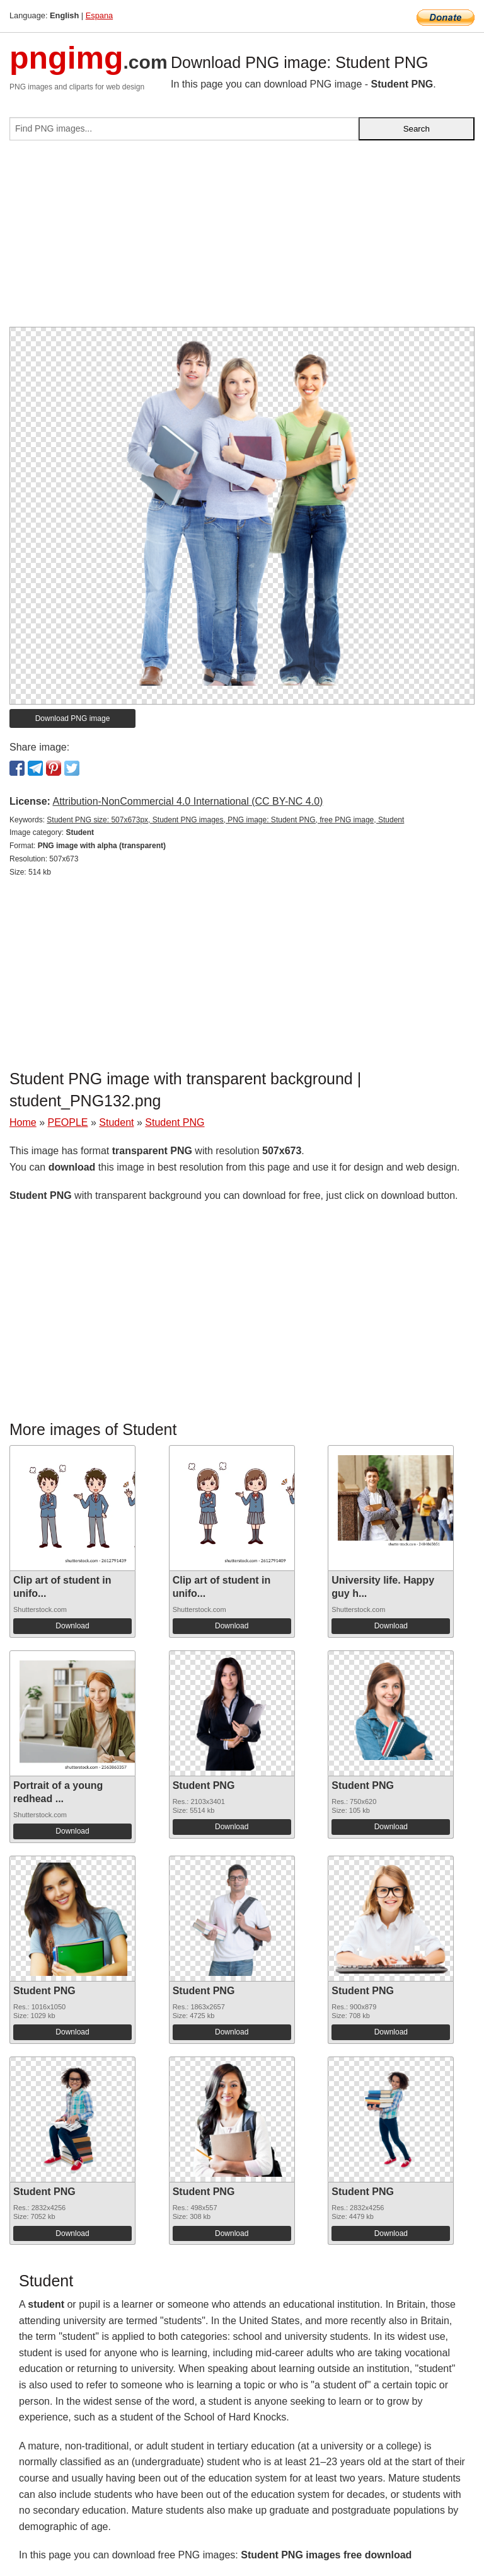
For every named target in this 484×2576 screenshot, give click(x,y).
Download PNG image (72, 718)
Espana (99, 15)
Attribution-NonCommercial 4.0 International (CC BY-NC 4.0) (187, 801)
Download (72, 1625)
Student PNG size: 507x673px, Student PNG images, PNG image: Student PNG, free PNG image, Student (225, 819)
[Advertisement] (242, 238)
